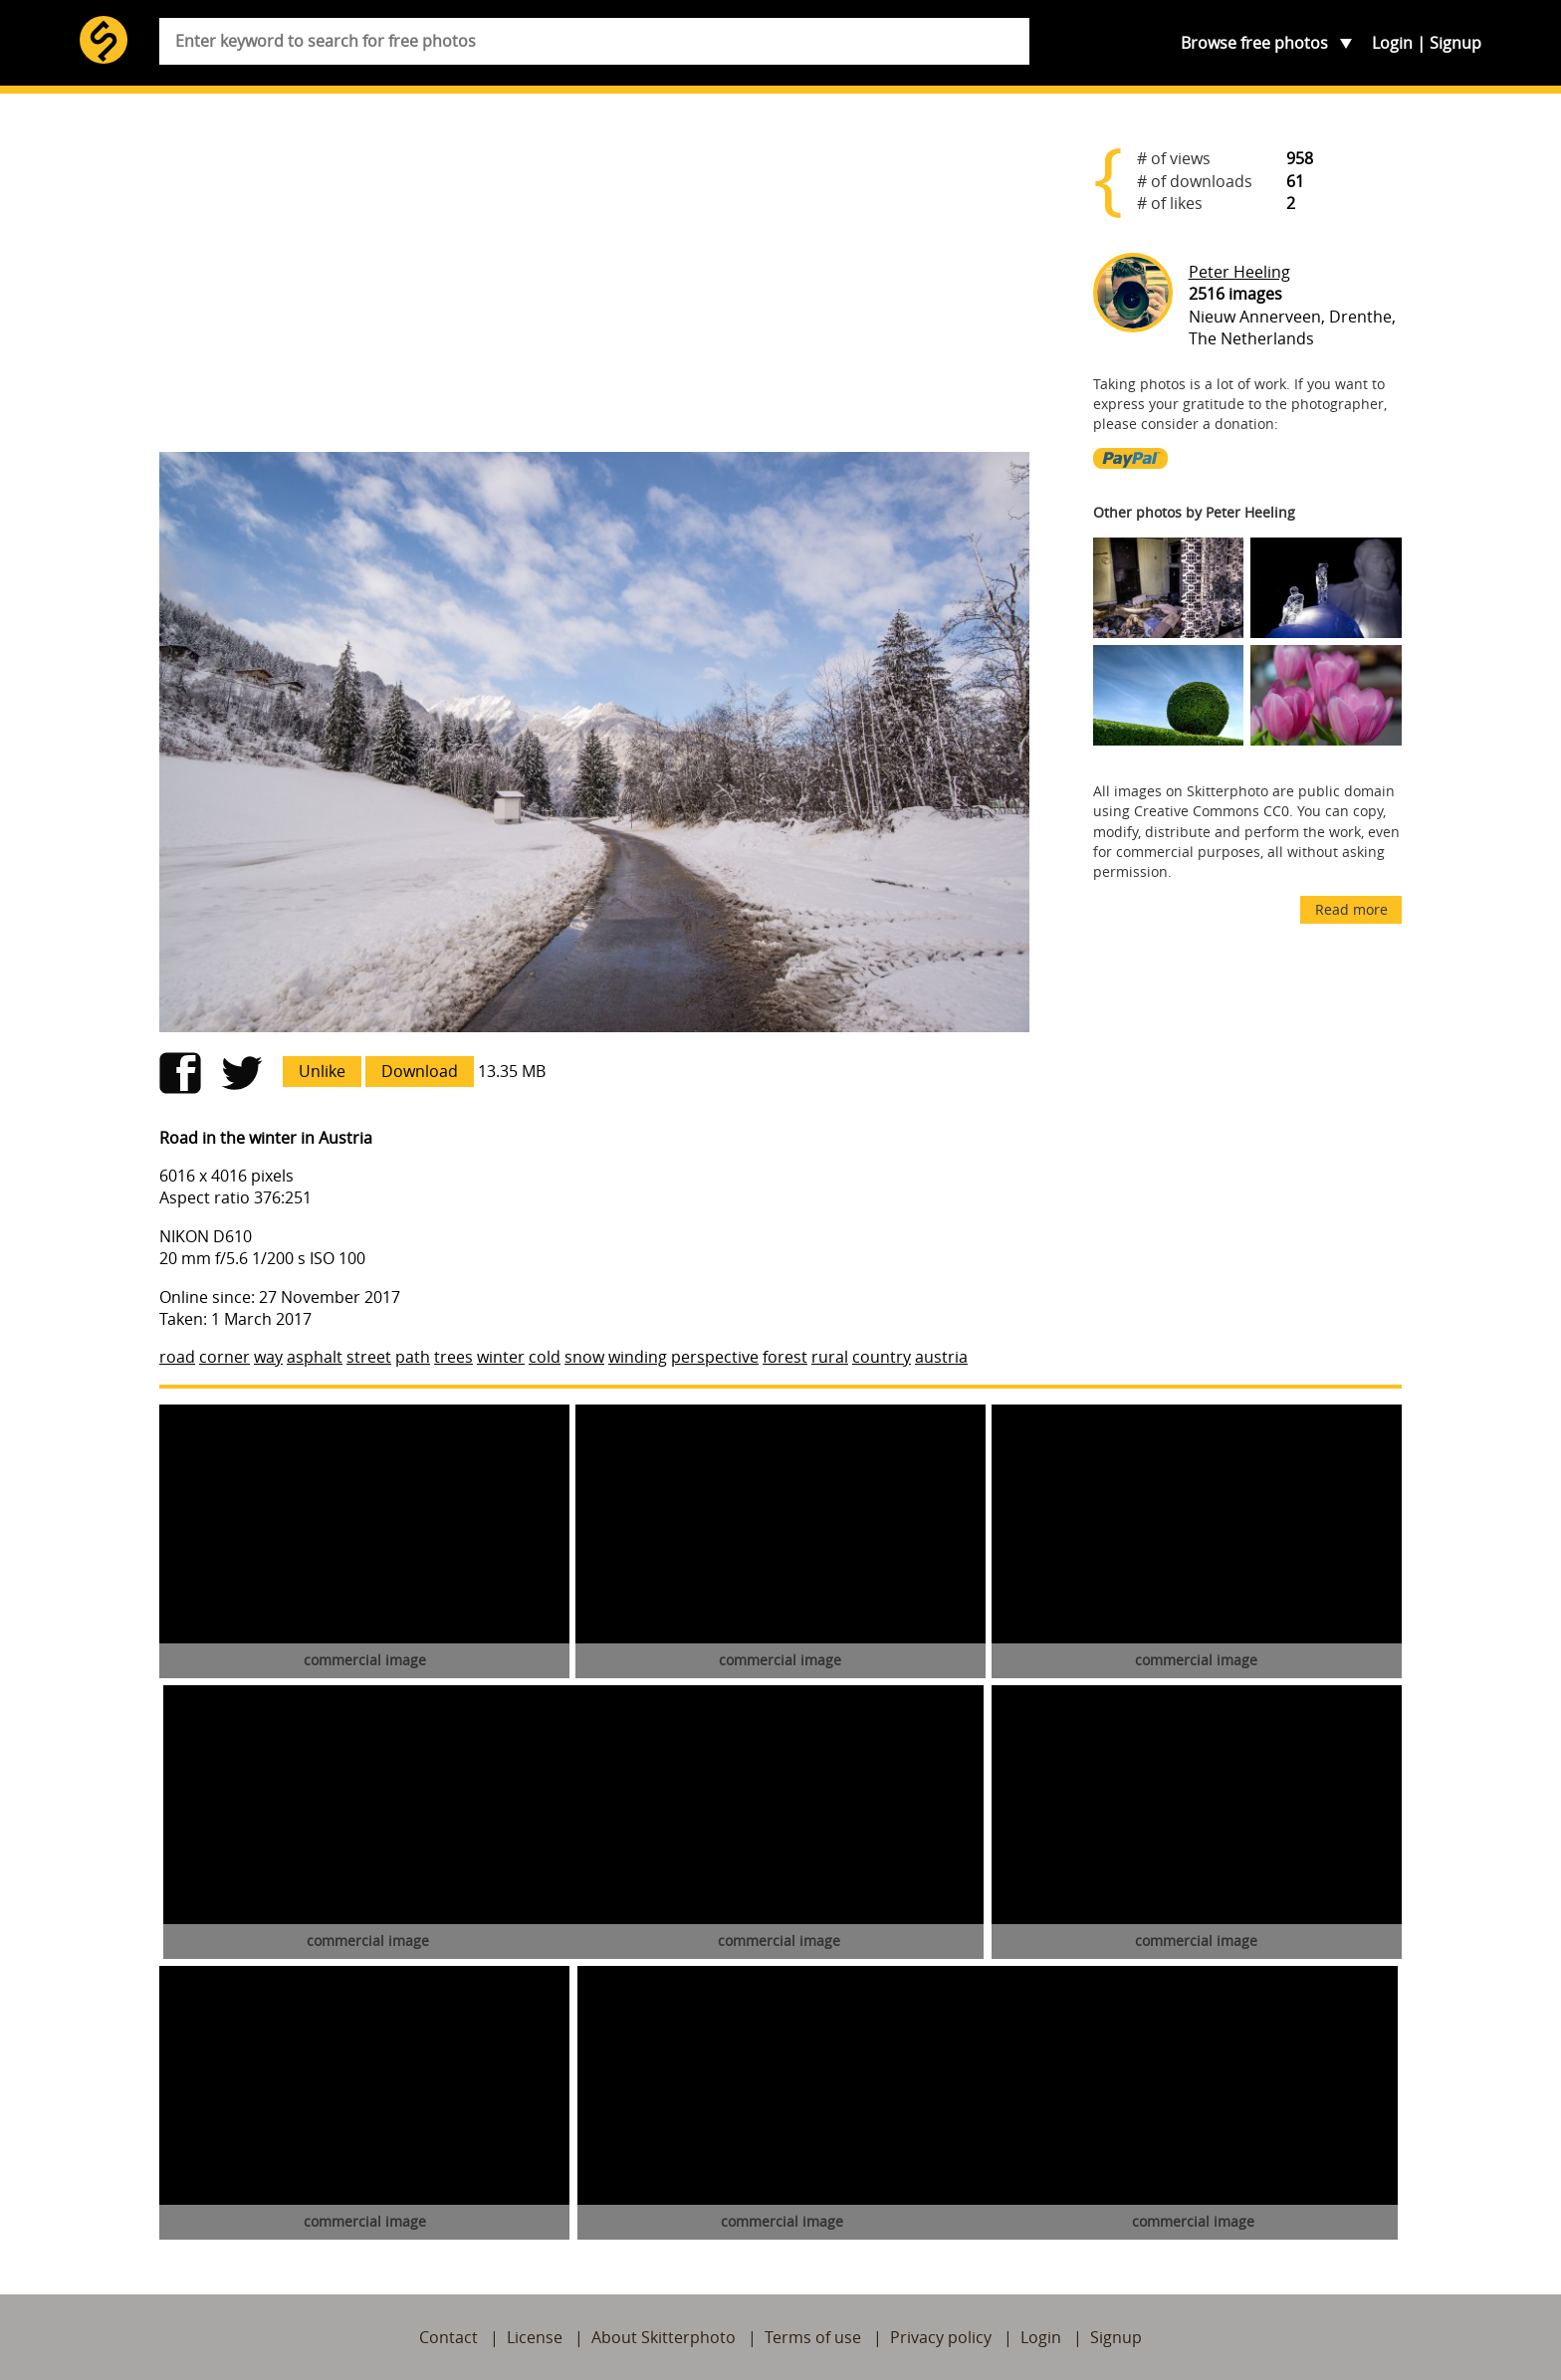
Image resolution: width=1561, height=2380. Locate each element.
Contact (448, 2337)
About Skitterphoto (663, 2337)
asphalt (314, 1357)
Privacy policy (941, 2337)
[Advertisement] (594, 280)
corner (224, 1357)
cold (544, 1357)
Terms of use (813, 2337)
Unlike (322, 1071)
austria (941, 1357)
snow (584, 1357)
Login (1392, 43)
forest (785, 1357)
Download (419, 1071)
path (412, 1357)
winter (501, 1357)
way (268, 1357)
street (368, 1357)
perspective (715, 1357)
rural (829, 1357)
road (177, 1357)
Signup (1455, 43)
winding (637, 1357)
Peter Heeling (1239, 272)
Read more (1351, 909)
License (534, 2337)
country (881, 1357)
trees (453, 1357)
